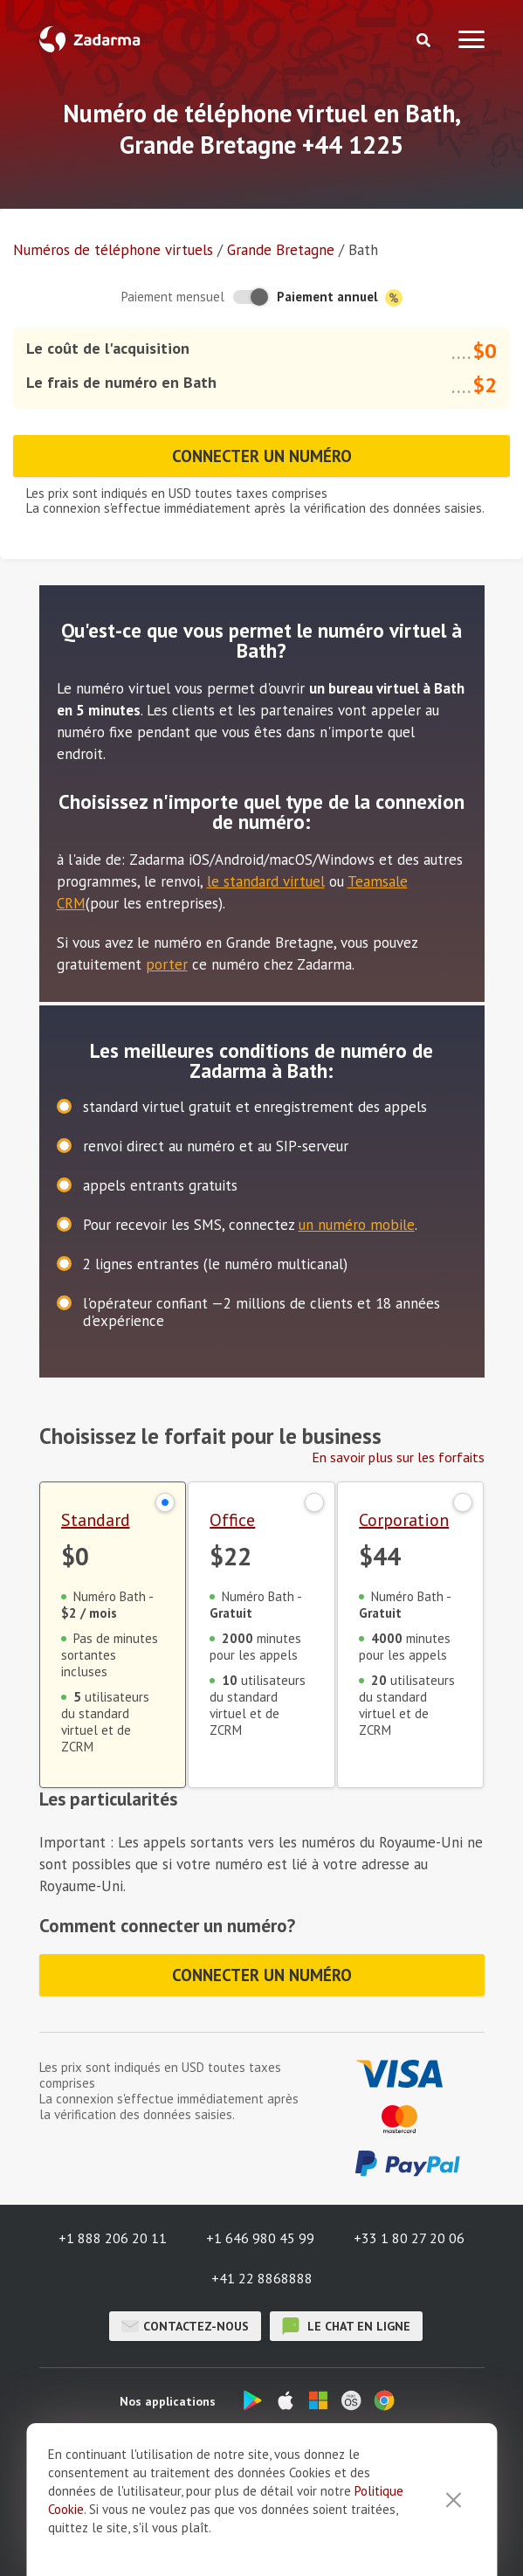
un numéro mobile (357, 1224)
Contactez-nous (185, 2326)
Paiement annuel (340, 297)
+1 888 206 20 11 (112, 2238)
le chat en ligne (346, 2326)
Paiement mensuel (172, 296)
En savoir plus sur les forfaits (398, 1457)
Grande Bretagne (280, 249)
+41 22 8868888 (262, 2278)
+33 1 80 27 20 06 (409, 2238)
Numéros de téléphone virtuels (113, 249)
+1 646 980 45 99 (260, 2238)
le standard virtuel (266, 881)
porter (167, 964)
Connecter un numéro (262, 455)
